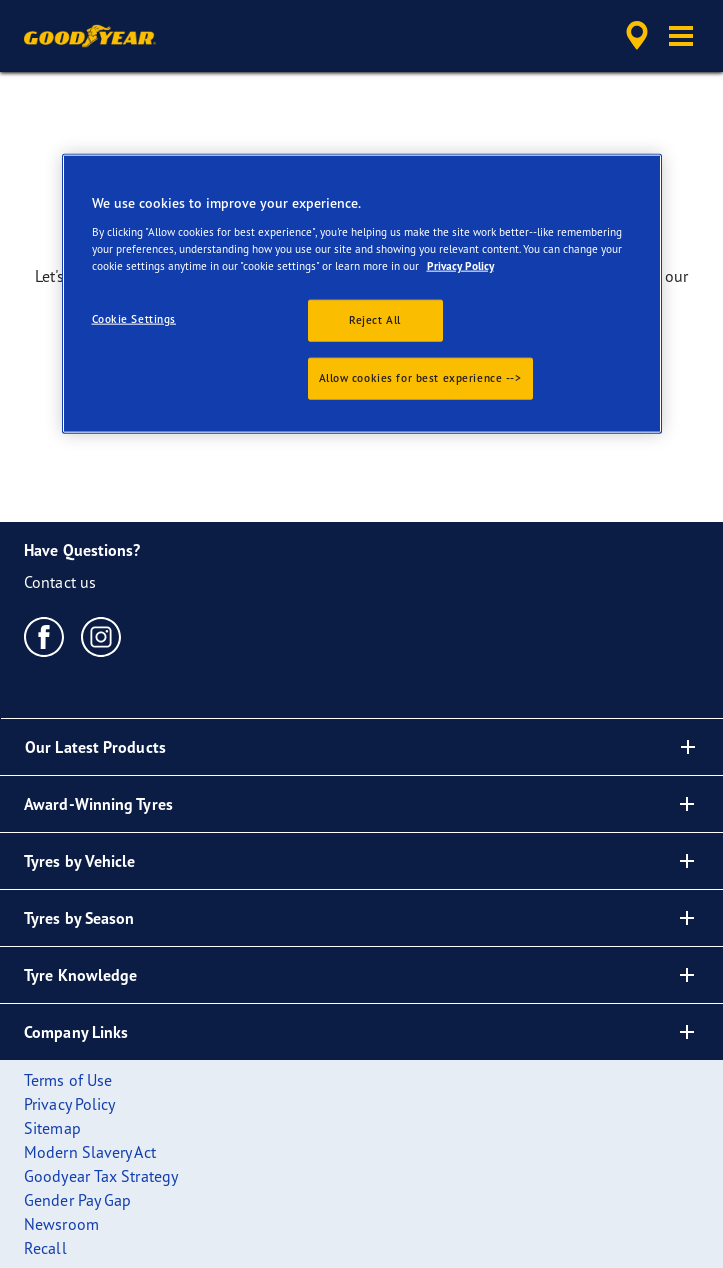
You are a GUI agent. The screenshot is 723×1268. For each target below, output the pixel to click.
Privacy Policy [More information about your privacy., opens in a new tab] (460, 266)
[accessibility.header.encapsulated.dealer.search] (637, 36)
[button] (681, 36)
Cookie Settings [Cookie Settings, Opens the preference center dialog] (134, 319)
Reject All (375, 320)
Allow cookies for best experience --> (420, 378)
